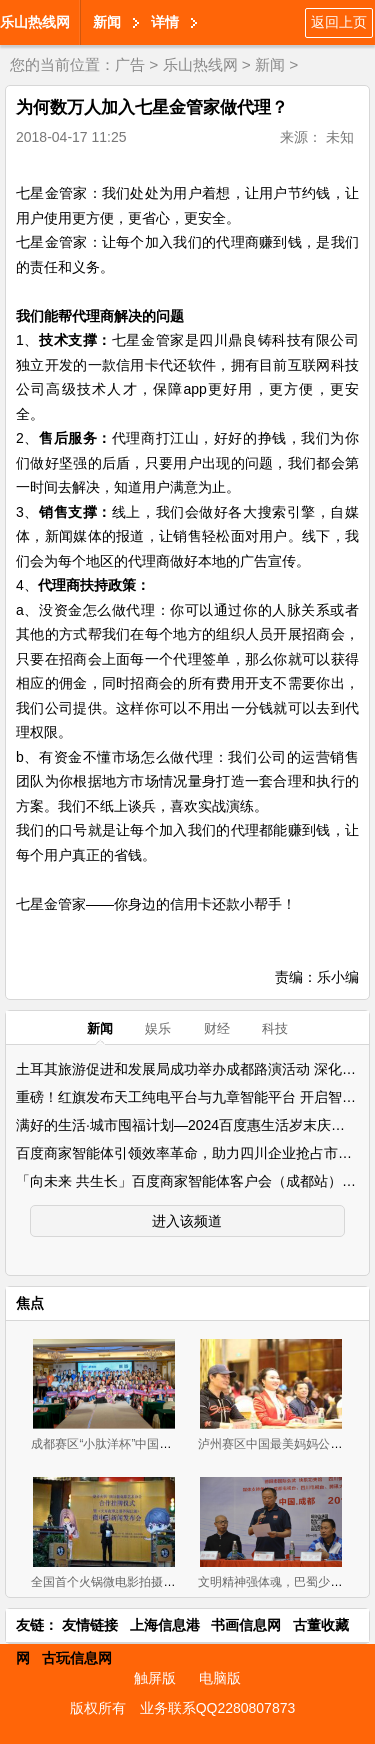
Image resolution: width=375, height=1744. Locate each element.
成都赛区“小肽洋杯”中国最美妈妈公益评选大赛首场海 (173, 1444)
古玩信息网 (77, 1658)
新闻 (107, 22)
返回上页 (339, 22)
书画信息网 (246, 1625)
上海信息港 (165, 1625)
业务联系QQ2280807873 (218, 1708)
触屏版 (155, 1678)
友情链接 (90, 1625)
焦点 (30, 1303)
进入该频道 (187, 1221)
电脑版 (220, 1678)
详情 (165, 22)
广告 (130, 64)
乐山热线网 (35, 22)
